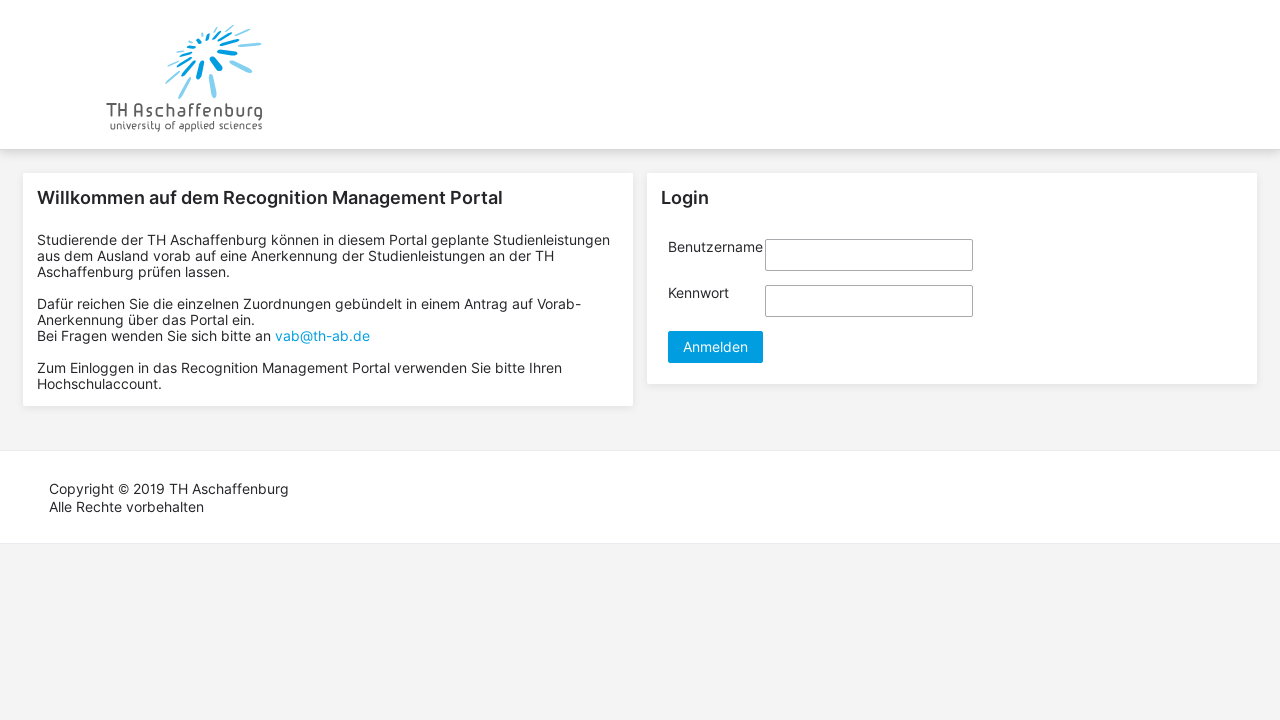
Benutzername (715, 247)
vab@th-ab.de (322, 336)
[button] (715, 347)
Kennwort (698, 293)
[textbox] (869, 255)
